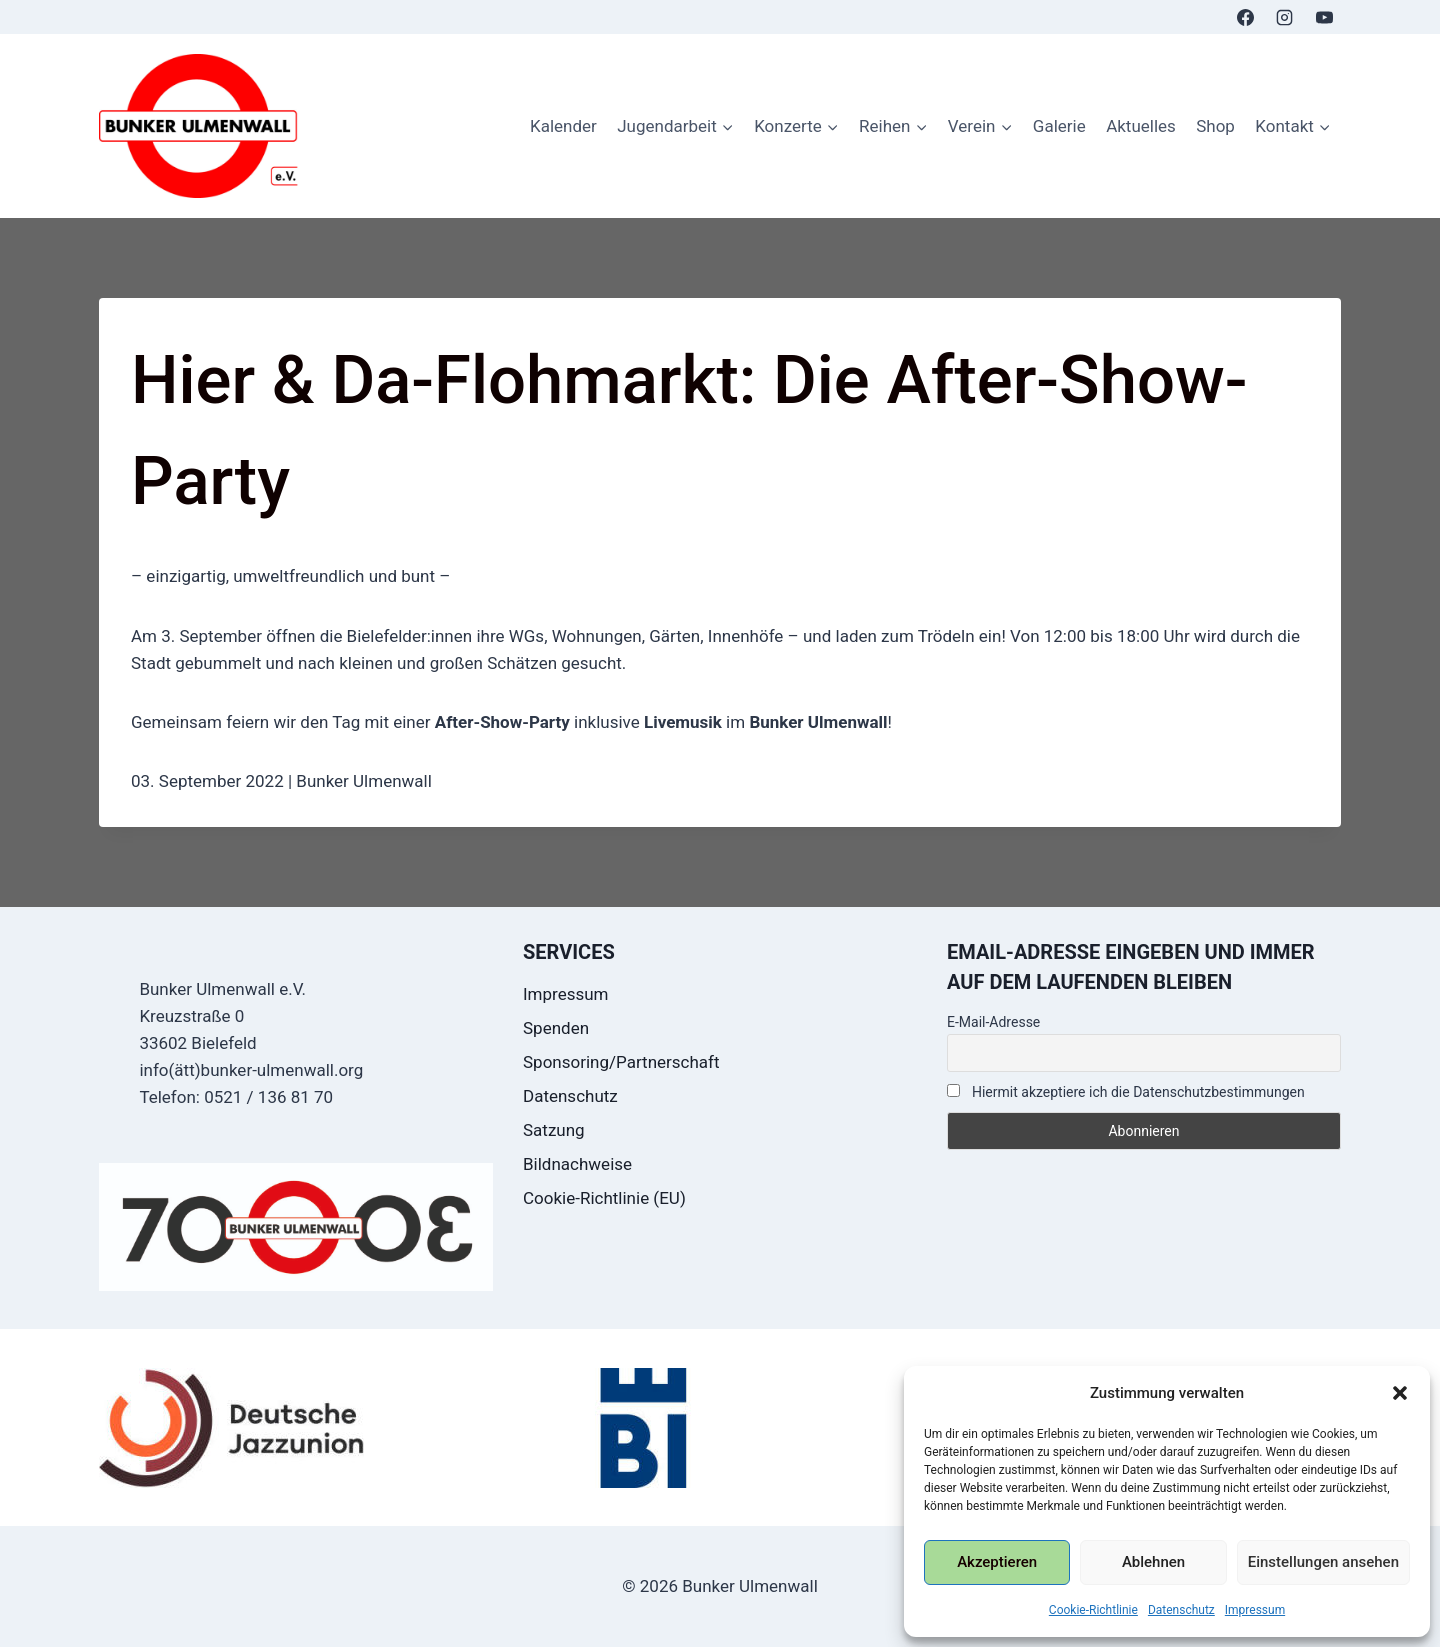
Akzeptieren (997, 1562)
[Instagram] (1285, 17)
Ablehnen (1153, 1562)
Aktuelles (1141, 126)
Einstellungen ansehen (1323, 1562)
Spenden (556, 1028)
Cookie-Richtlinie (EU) (604, 1198)
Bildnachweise (577, 1164)
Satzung (554, 1130)
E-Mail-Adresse (993, 1022)
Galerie (1059, 126)
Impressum (1255, 1610)
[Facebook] (1246, 17)
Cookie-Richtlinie (1093, 1610)
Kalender (563, 126)
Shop (1215, 126)
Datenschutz (1181, 1610)
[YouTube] (1324, 17)
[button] (1400, 1393)
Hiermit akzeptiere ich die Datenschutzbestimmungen (1126, 1092)
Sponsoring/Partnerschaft (621, 1062)
